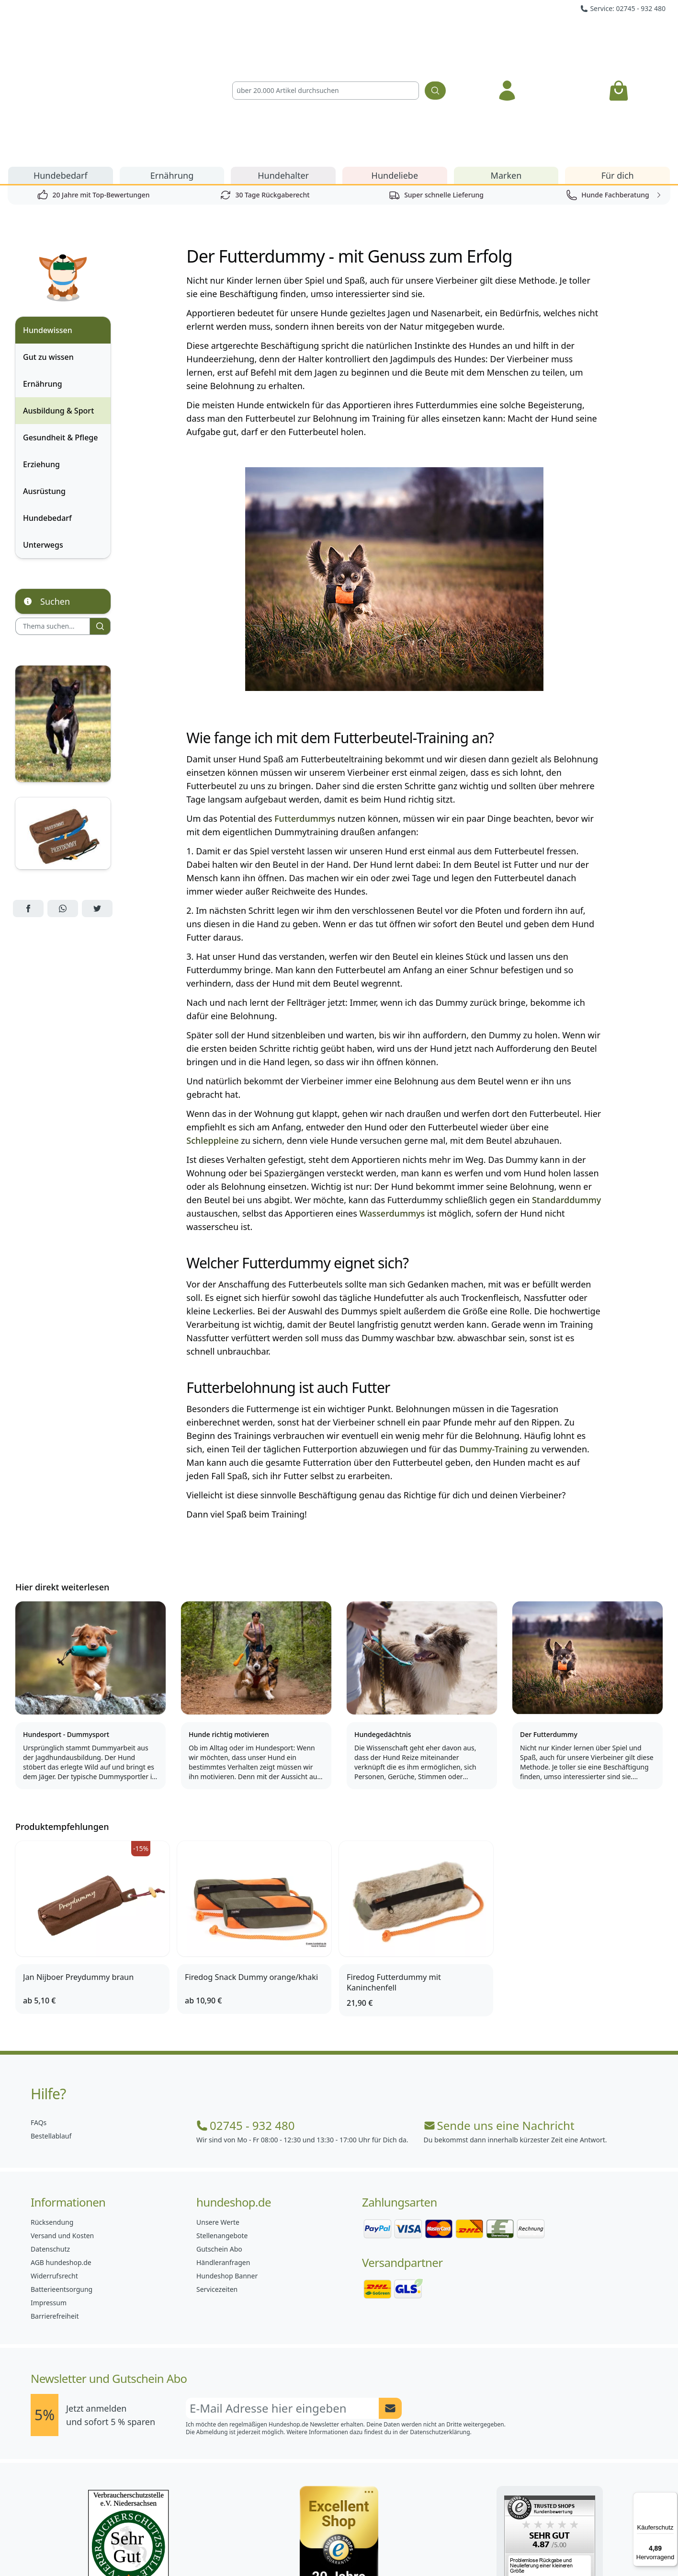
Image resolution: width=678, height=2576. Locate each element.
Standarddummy (566, 1090)
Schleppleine (212, 1031)
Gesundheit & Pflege (60, 328)
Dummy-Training (493, 1340)
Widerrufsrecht (54, 2166)
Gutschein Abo (219, 2139)
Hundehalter (283, 66)
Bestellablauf (51, 2026)
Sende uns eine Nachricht (499, 2016)
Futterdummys (304, 709)
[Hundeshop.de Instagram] (318, 2547)
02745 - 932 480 (245, 2016)
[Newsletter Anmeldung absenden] (390, 2299)
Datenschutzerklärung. (441, 2323)
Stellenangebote (222, 2126)
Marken (506, 66)
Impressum (49, 2193)
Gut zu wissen (48, 247)
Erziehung (41, 355)
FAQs (38, 2013)
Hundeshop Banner (227, 2166)
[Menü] (672, 2498)
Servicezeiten (216, 2180)
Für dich (617, 66)
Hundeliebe (395, 66)
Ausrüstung (44, 382)
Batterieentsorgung (61, 2180)
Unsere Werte (217, 2112)
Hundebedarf (61, 66)
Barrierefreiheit (55, 2206)
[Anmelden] (507, 35)
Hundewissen (47, 221)
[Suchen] (435, 36)
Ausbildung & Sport (58, 301)
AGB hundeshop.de (61, 2153)
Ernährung (172, 66)
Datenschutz (50, 2139)
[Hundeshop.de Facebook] (276, 2547)
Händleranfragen (223, 2153)
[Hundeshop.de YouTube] (402, 2547)
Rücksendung (52, 2112)
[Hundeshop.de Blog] (360, 2547)
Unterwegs (43, 435)
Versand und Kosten (62, 2126)
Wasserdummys (392, 1104)
